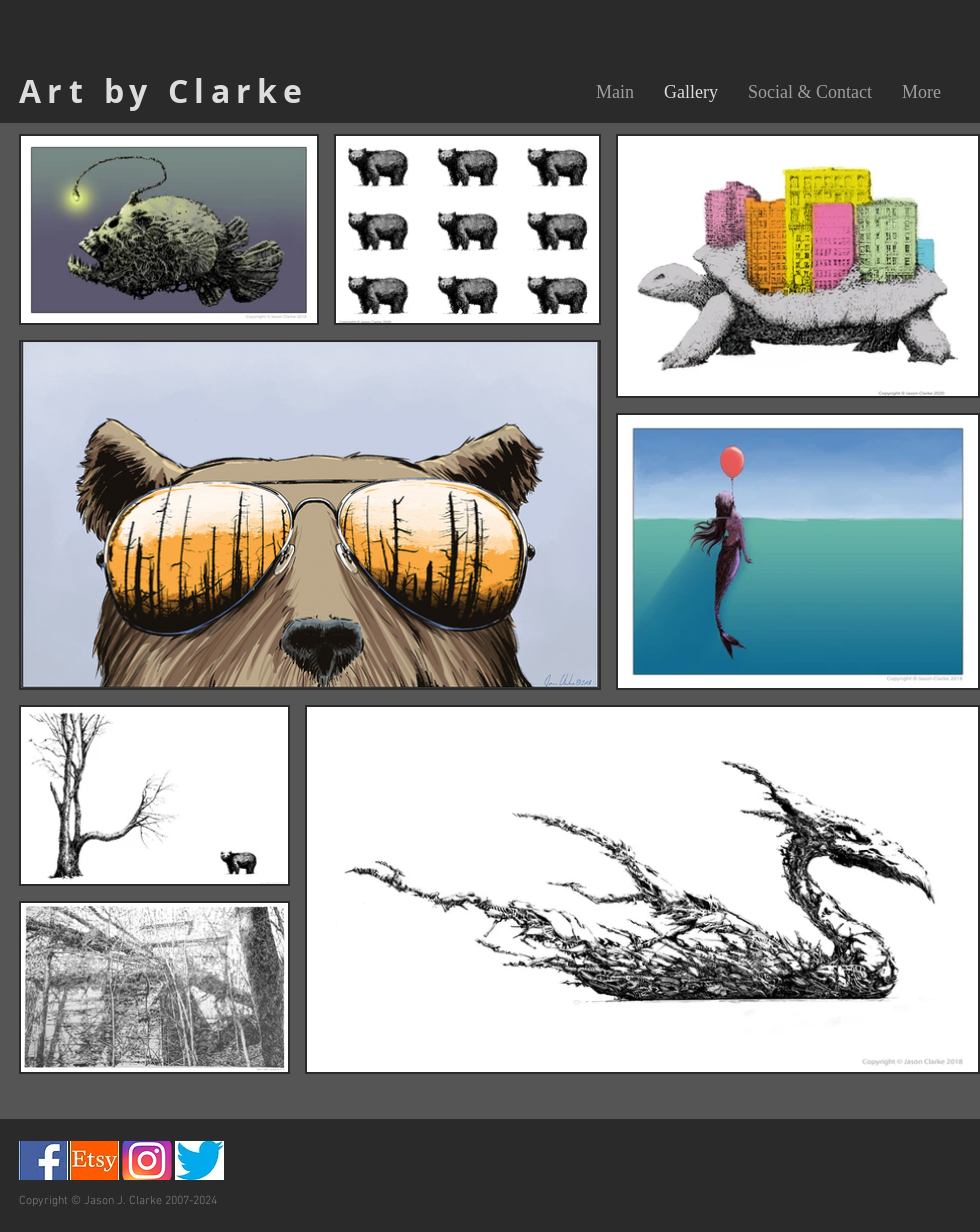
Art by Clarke (163, 91)
